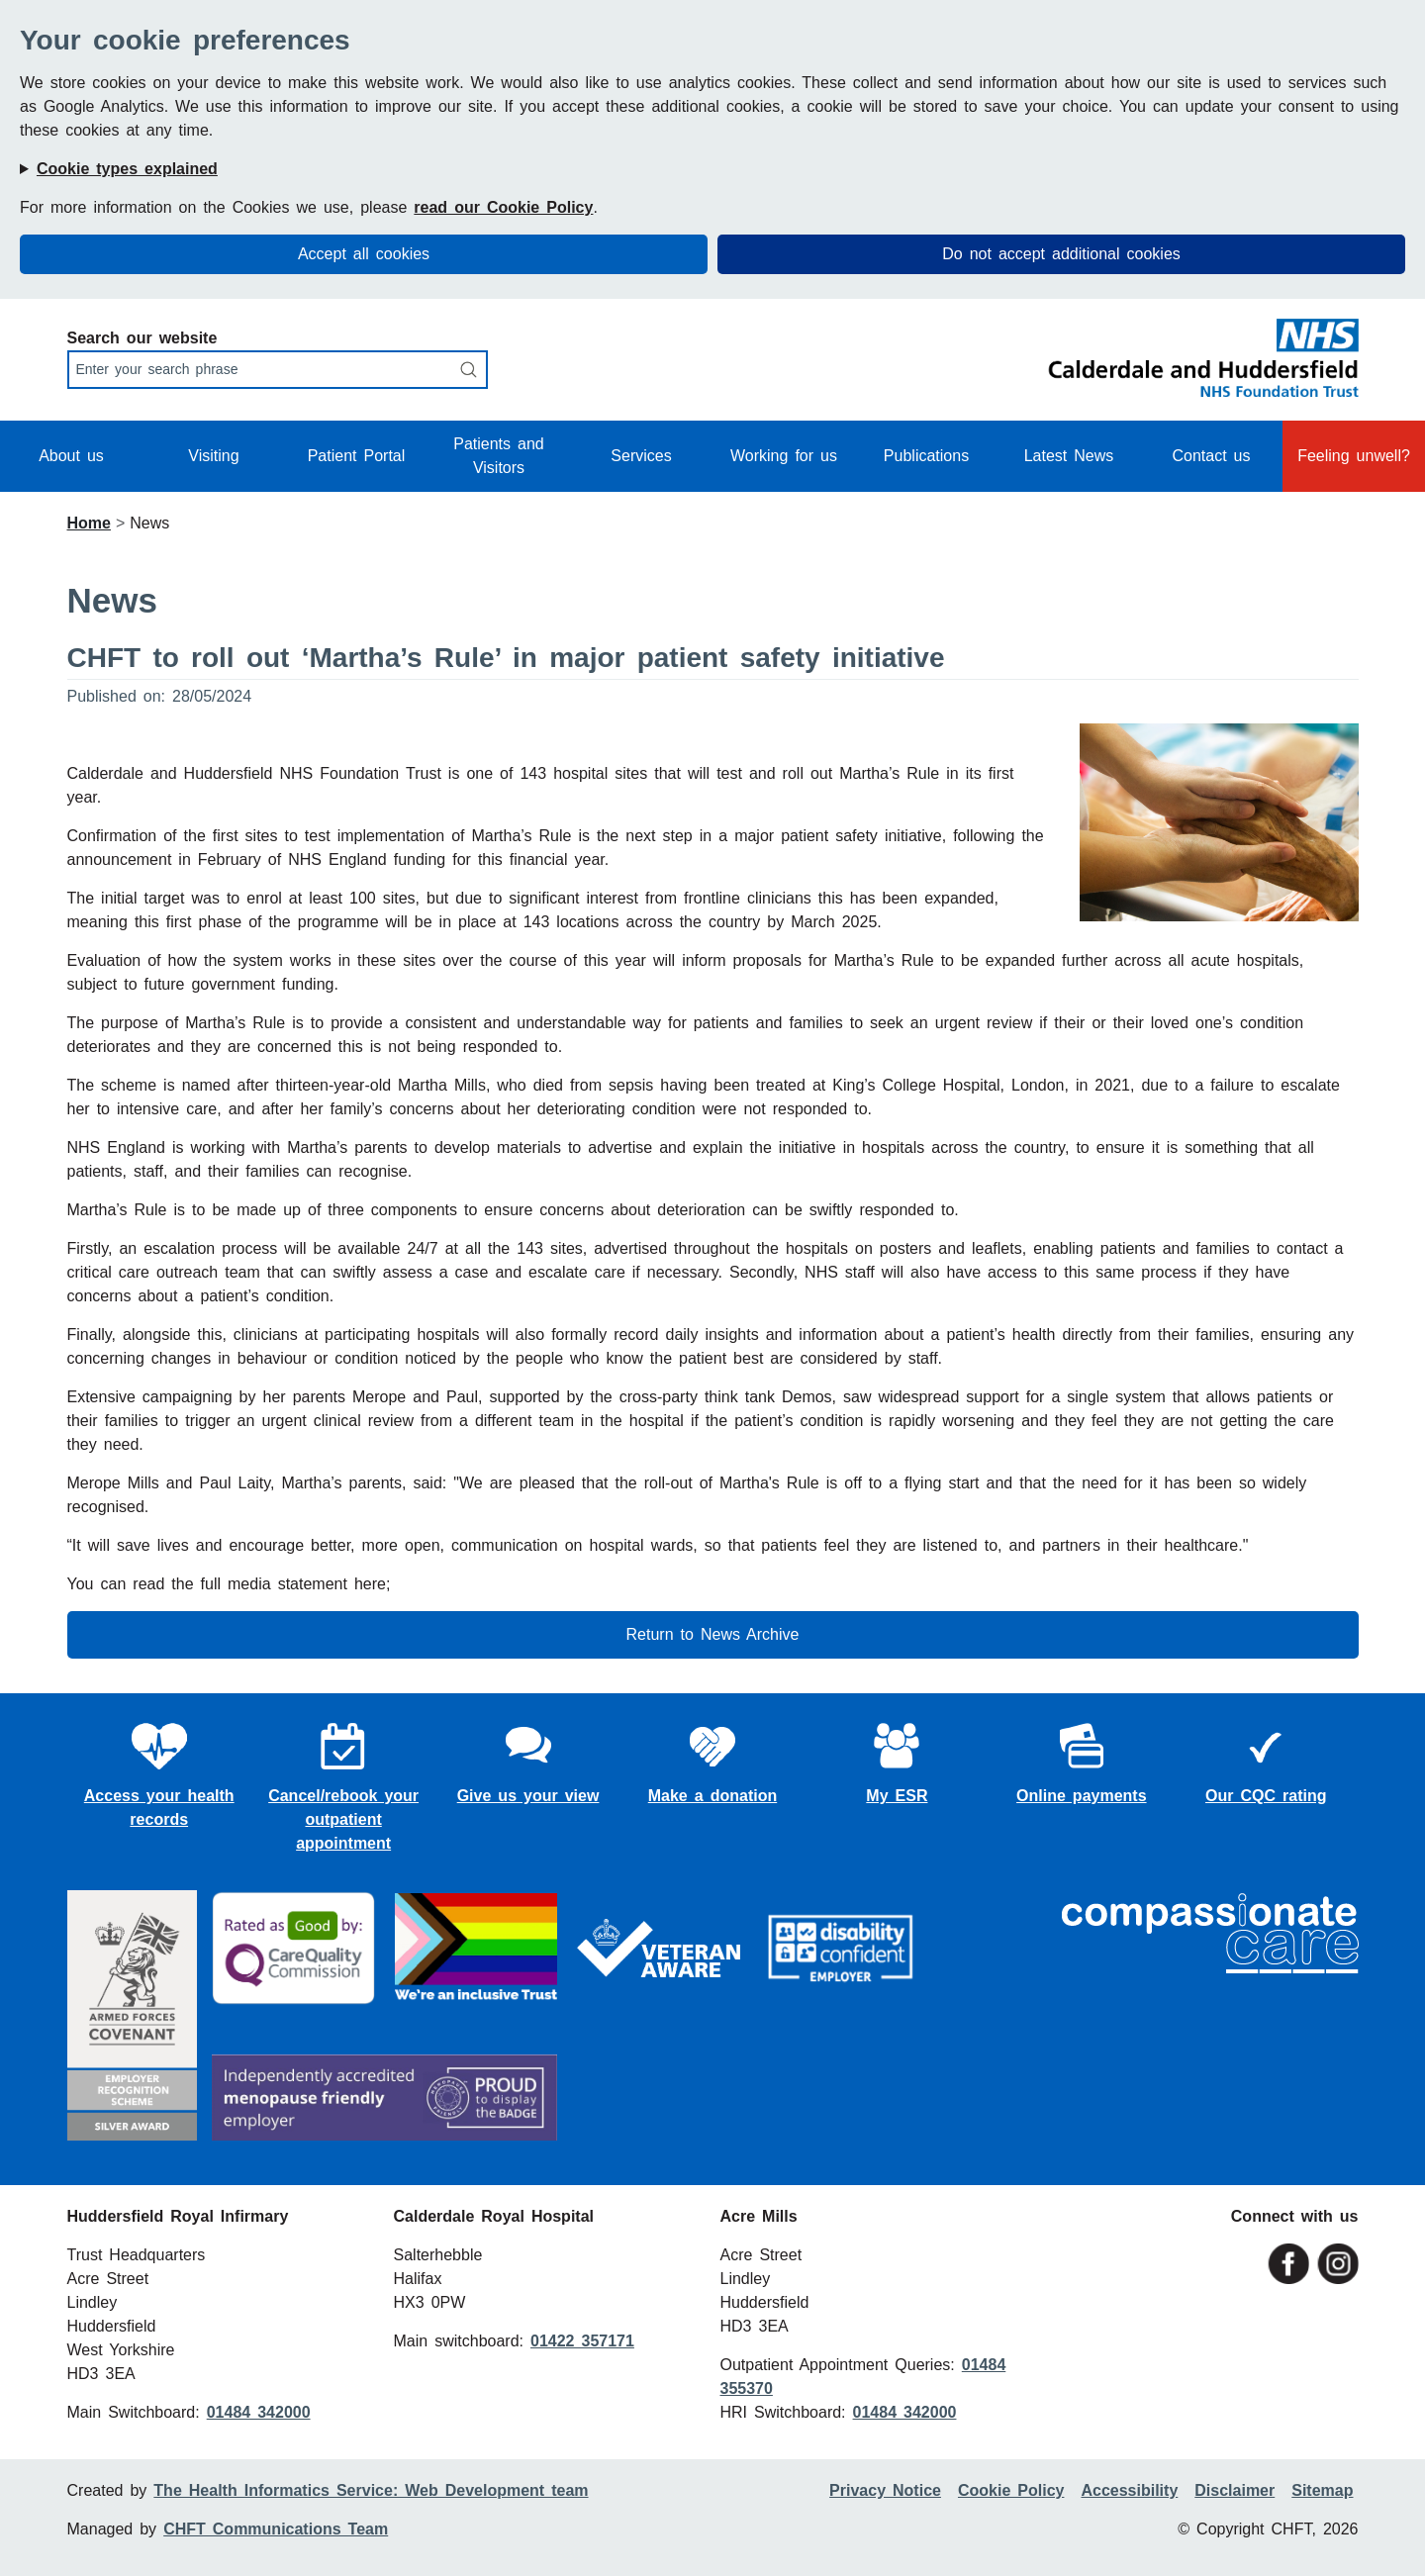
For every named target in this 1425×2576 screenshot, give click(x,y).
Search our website (142, 338)
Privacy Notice (885, 2490)
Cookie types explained (127, 168)
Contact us (1211, 455)
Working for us (783, 455)
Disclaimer (1234, 2490)
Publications (926, 455)
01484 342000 (259, 2412)
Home (89, 523)
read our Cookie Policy (503, 207)
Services (641, 455)
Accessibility (1129, 2490)
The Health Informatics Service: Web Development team (370, 2490)
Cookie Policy (1011, 2490)
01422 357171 (582, 2341)
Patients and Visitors (498, 455)
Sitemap (1322, 2490)
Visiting (213, 455)
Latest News (1069, 455)
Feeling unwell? (1353, 455)
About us (71, 455)
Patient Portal (357, 455)
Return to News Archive (713, 1634)
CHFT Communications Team (275, 2529)
